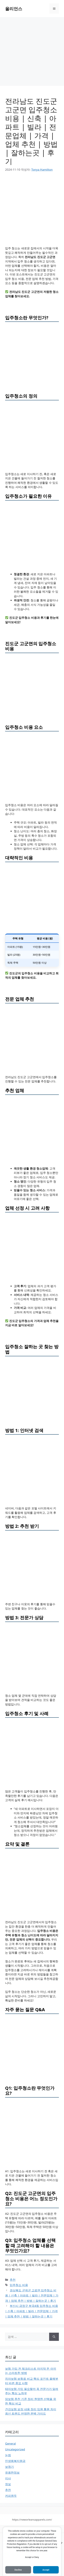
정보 (8, 2484)
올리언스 (13, 8)
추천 (13, 2280)
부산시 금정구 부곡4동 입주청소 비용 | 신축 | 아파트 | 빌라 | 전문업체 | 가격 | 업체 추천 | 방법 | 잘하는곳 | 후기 (31, 2311)
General (10, 2443)
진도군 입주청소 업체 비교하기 (32, 988)
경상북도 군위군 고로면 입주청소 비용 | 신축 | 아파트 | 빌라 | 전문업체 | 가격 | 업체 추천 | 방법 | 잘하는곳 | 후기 (31, 2295)
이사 (8, 2478)
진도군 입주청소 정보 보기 (32, 632)
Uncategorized (15, 2449)
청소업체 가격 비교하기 (32, 306)
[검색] (54, 2337)
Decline (18, 2569)
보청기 (9, 2467)
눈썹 (8, 2455)
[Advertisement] (32, 52)
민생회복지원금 (15, 2461)
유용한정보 (12, 2472)
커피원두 (11, 2496)
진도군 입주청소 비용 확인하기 (32, 1335)
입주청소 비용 (19, 2285)
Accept (45, 2569)
